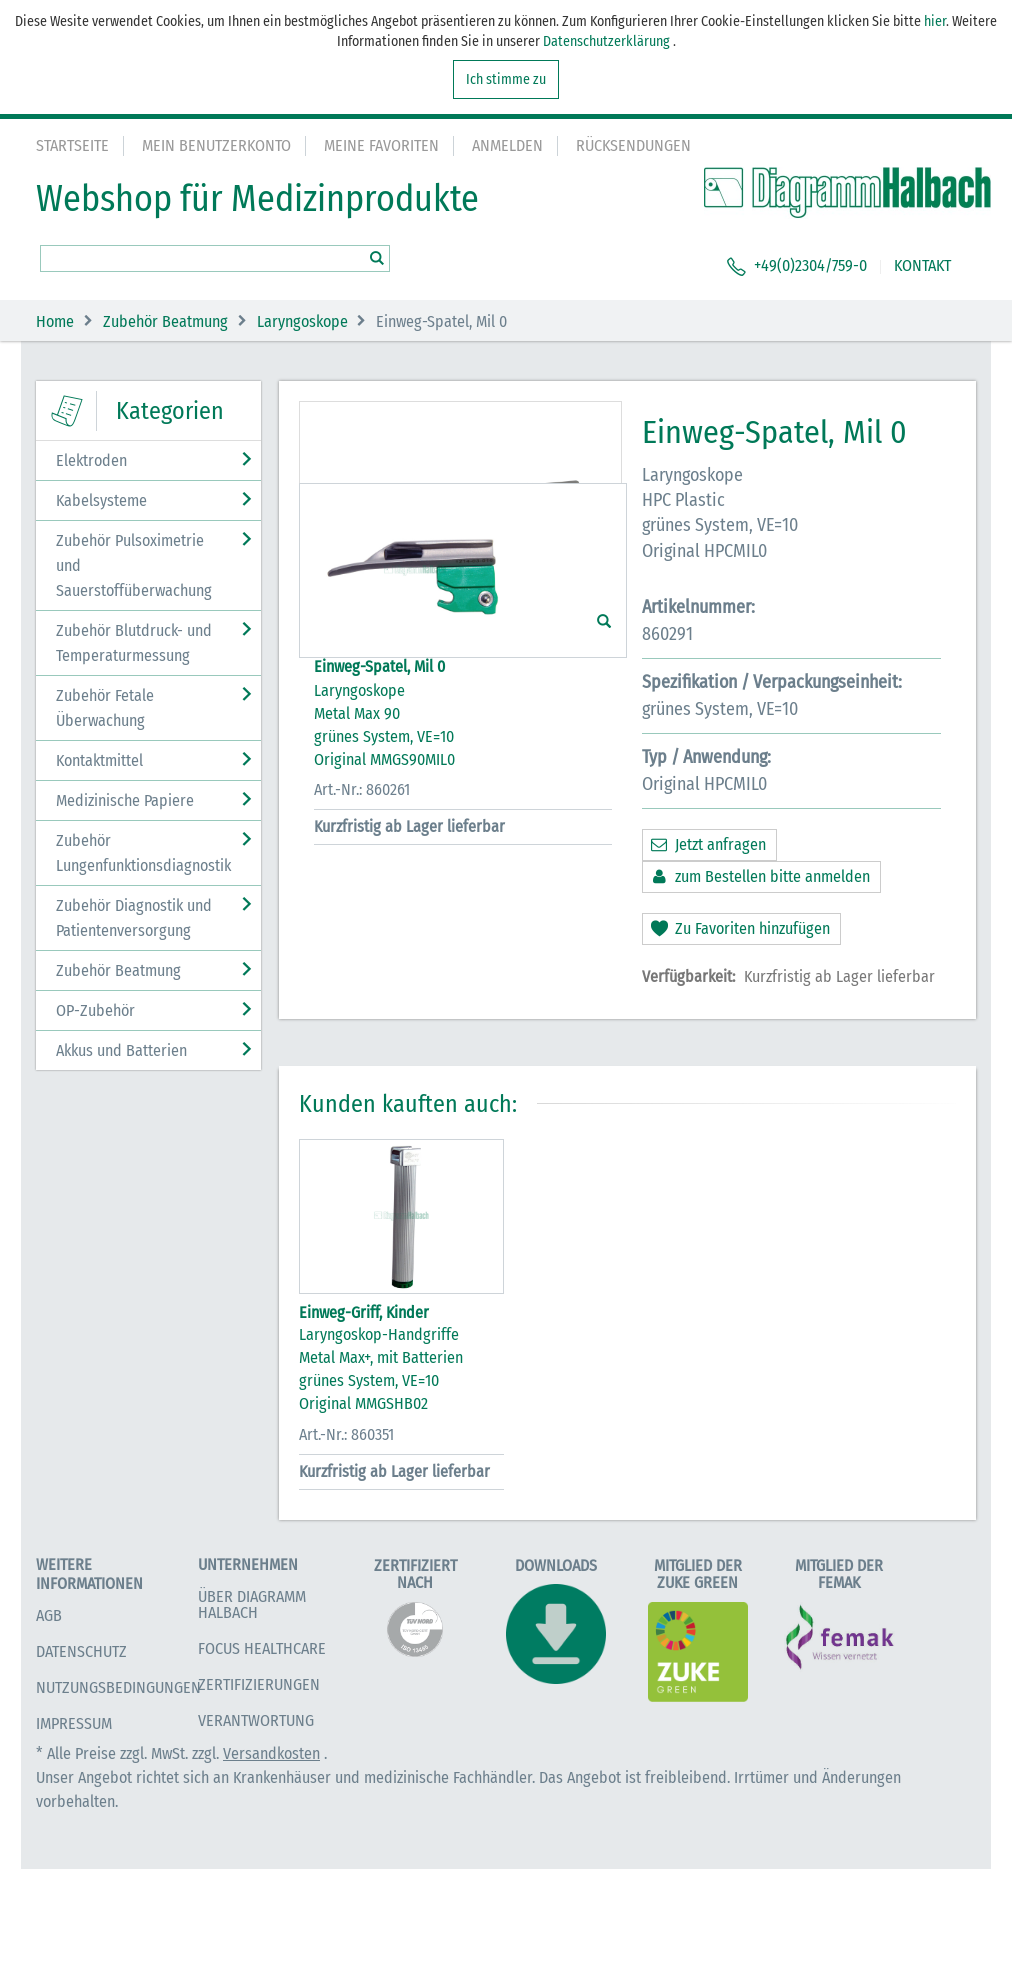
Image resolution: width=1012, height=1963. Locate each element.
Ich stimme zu (506, 79)
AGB (49, 1709)
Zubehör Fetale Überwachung (105, 708)
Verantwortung (256, 1813)
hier (935, 21)
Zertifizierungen (259, 1777)
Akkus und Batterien (121, 1050)
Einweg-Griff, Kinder (364, 1405)
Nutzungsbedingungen (118, 1781)
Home (55, 321)
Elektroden (91, 460)
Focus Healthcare (262, 1741)
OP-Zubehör (95, 1010)
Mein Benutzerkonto (216, 145)
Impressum (74, 1817)
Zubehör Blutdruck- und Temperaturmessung (134, 643)
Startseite (72, 145)
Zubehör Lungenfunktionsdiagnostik (143, 853)
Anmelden (507, 145)
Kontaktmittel (99, 760)
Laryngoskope (302, 321)
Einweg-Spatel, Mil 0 (379, 913)
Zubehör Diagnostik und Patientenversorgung (134, 918)
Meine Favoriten (381, 145)
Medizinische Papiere (125, 800)
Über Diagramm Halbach (252, 1697)
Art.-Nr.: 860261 (362, 1036)
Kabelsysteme (101, 500)
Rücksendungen (633, 145)
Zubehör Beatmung (165, 321)
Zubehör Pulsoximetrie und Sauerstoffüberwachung (134, 565)
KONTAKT (922, 265)
